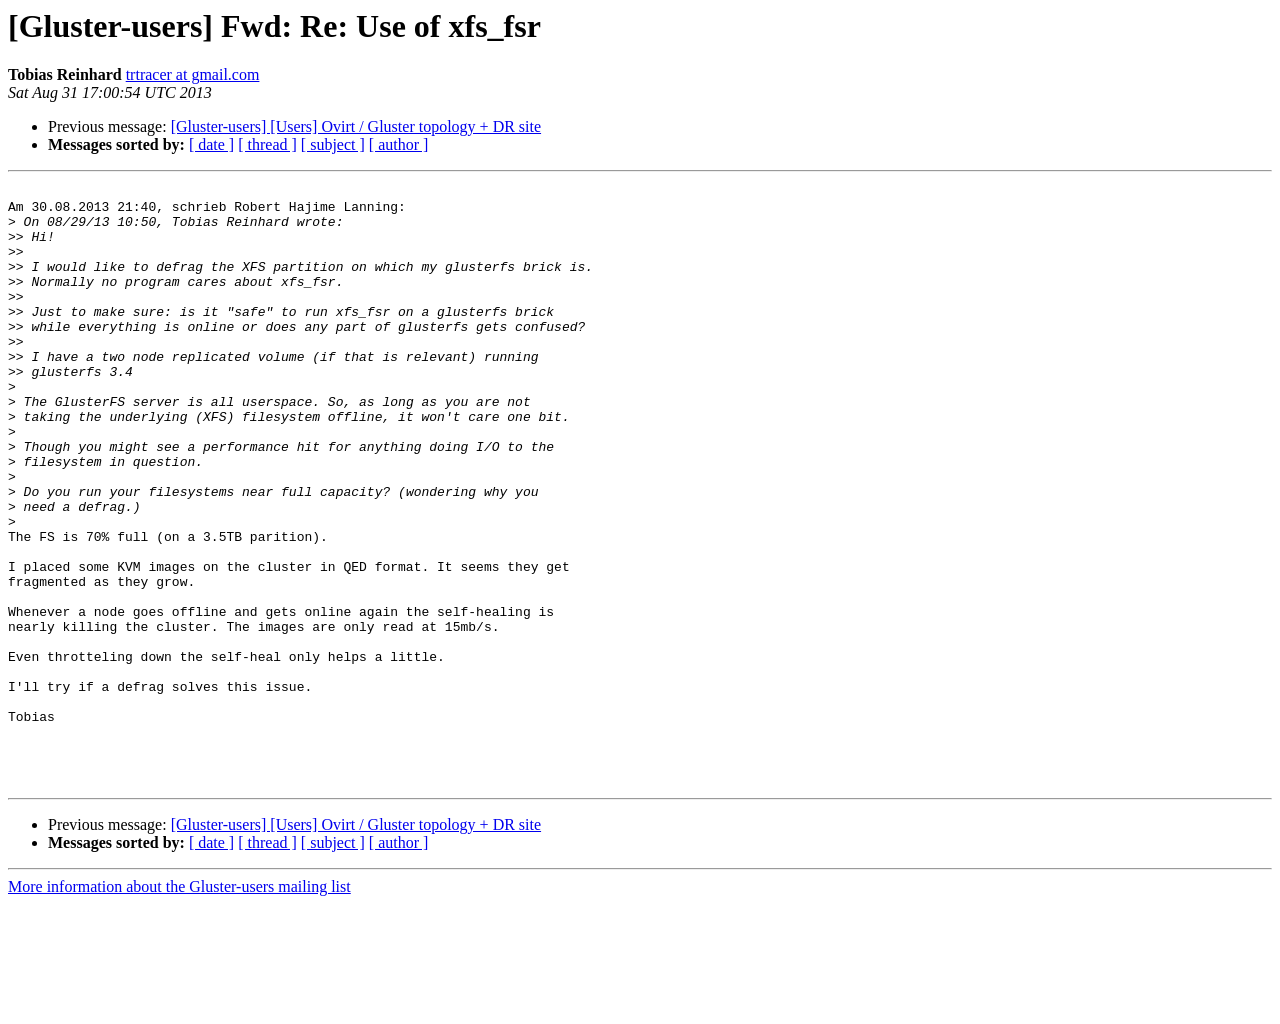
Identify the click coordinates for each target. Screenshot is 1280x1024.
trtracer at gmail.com (193, 74)
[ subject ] (333, 144)
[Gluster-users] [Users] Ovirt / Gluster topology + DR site (356, 126)
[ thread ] (267, 144)
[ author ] (399, 144)
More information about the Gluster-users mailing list (179, 1006)
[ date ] (211, 144)
